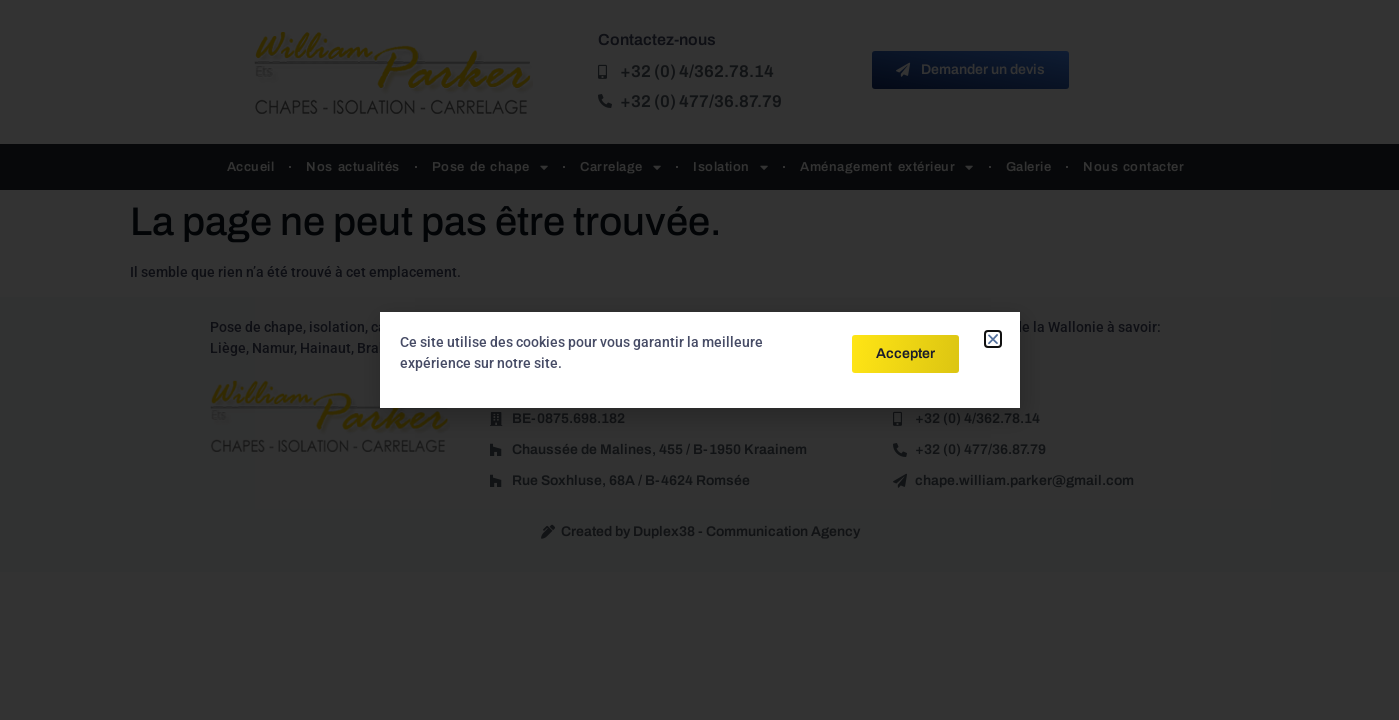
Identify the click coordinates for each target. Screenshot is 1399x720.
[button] (993, 339)
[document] (699, 360)
